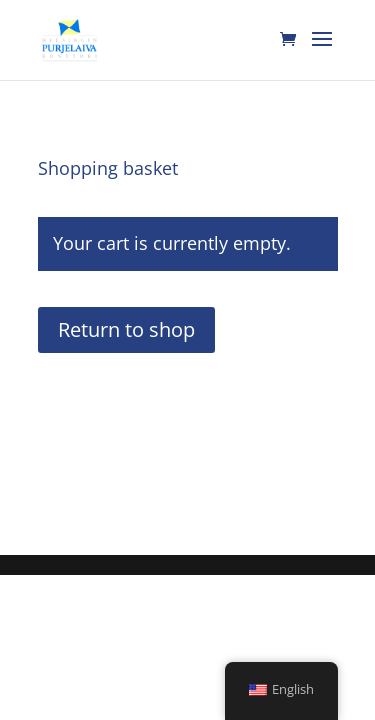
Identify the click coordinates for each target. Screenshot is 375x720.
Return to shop (126, 329)
